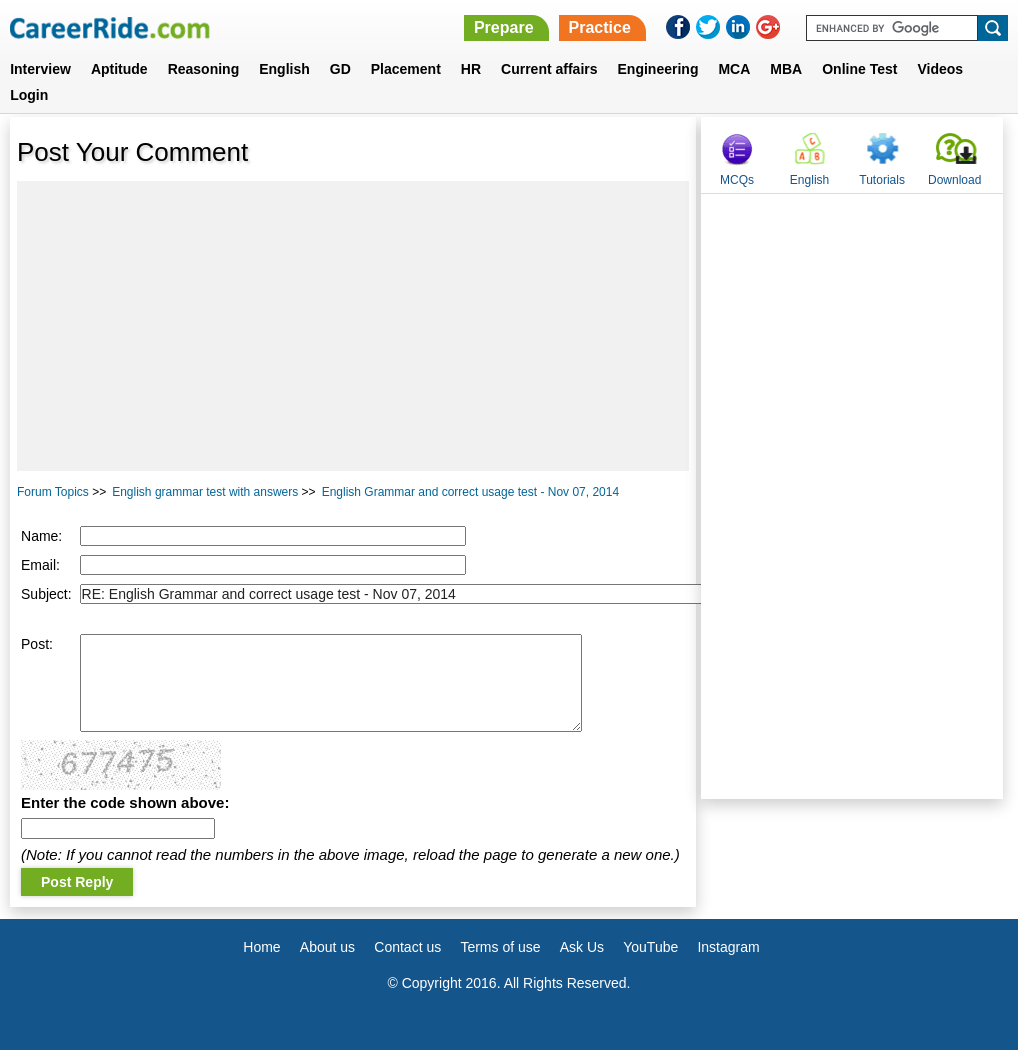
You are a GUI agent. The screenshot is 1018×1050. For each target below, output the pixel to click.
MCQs (737, 180)
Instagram (728, 947)
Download (954, 180)
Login (29, 95)
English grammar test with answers (205, 492)
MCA (734, 69)
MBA (786, 69)
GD (340, 69)
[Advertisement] (353, 326)
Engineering (658, 69)
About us (327, 947)
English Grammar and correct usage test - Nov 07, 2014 (470, 492)
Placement (406, 69)
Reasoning (204, 69)
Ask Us (582, 947)
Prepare (504, 27)
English (284, 69)
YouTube (650, 947)
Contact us (407, 947)
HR (471, 69)
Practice (600, 27)
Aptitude (119, 69)
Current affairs (549, 69)
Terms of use (500, 947)
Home (261, 947)
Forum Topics (53, 492)
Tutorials (882, 180)
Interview (40, 69)
